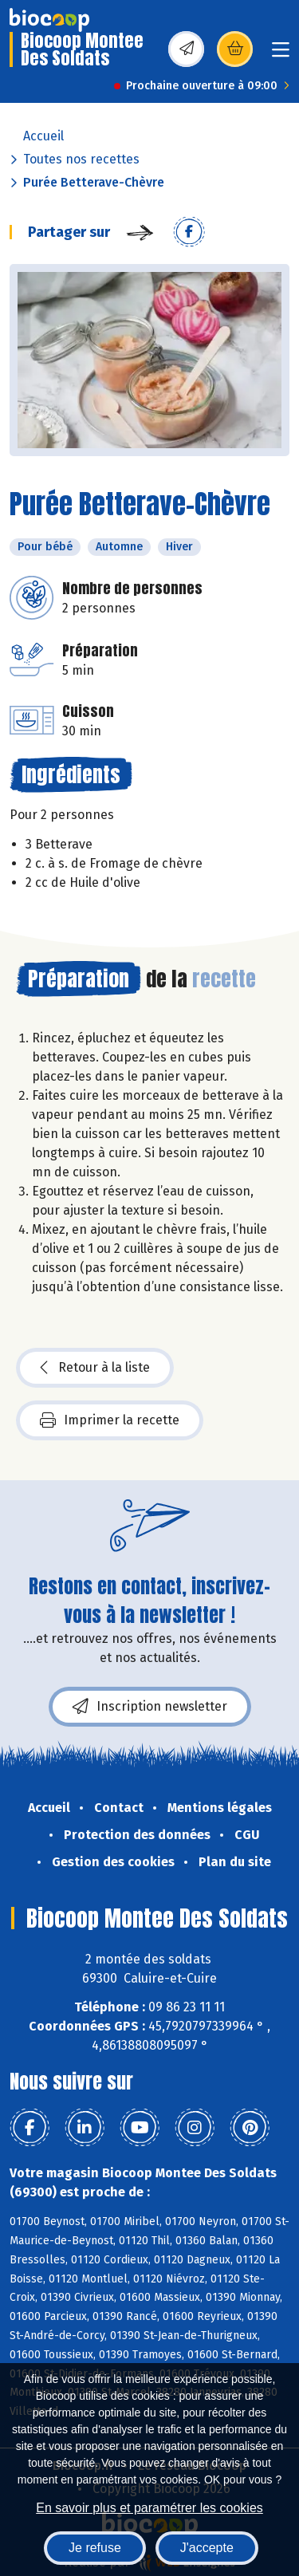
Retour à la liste (95, 1368)
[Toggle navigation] (280, 55)
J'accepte (207, 2547)
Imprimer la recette (109, 1420)
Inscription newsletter (150, 1707)
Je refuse (95, 2547)
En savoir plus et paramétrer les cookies (149, 2508)
